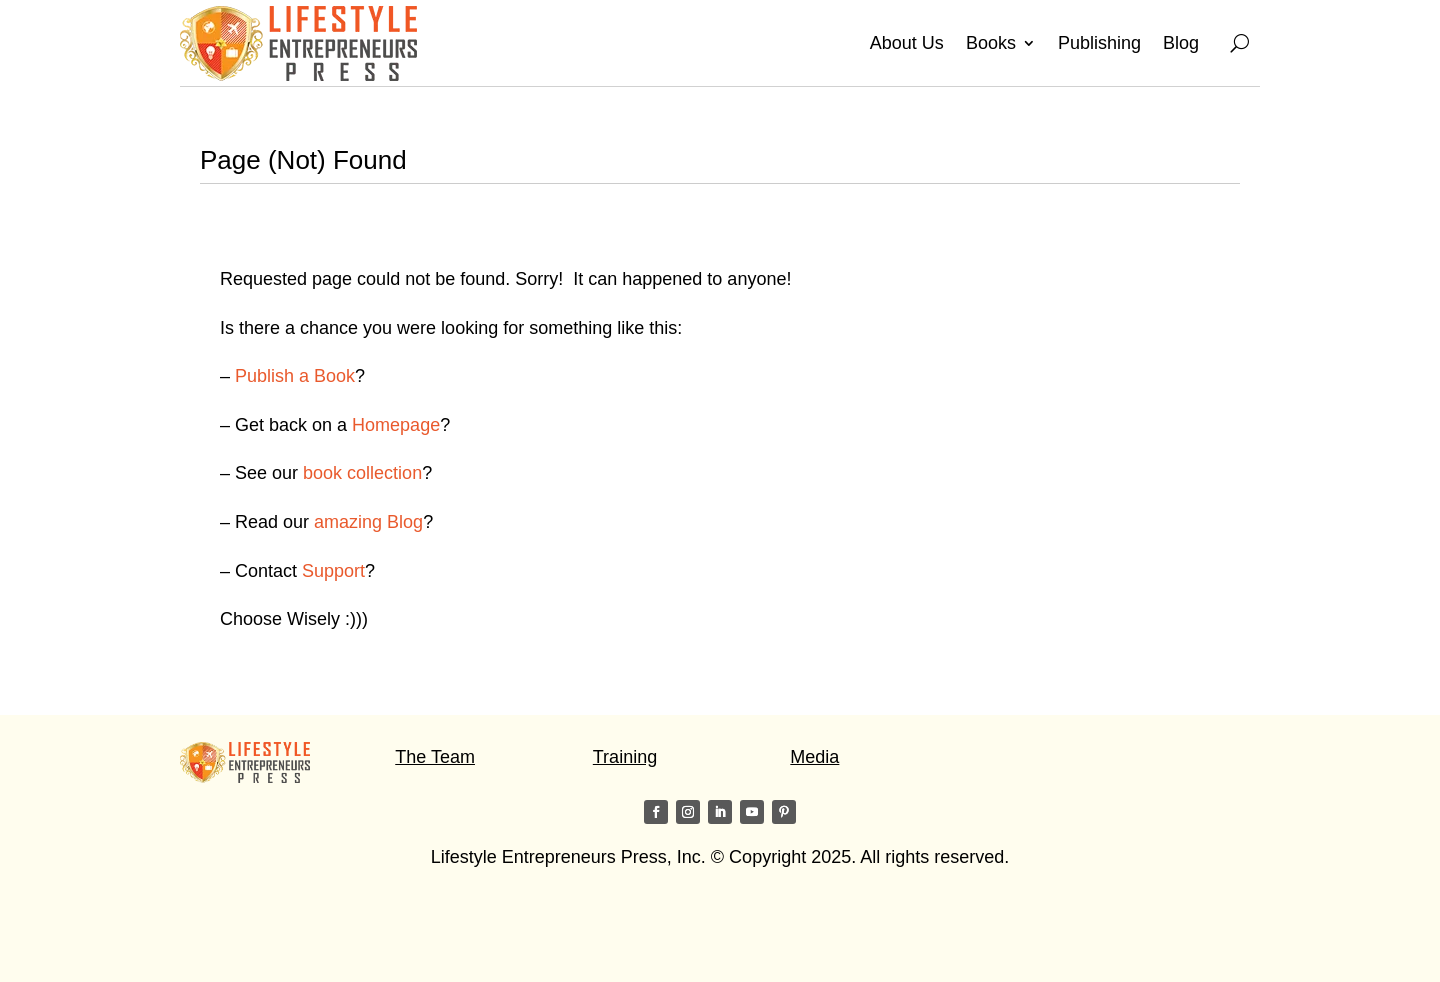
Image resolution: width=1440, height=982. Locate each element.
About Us (907, 43)
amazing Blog (368, 522)
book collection (362, 473)
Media (814, 757)
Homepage (396, 425)
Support (333, 571)
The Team (435, 757)
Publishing (1099, 43)
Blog (1181, 43)
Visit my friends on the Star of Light (319, 936)
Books (991, 43)
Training (625, 757)
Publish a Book (295, 376)
